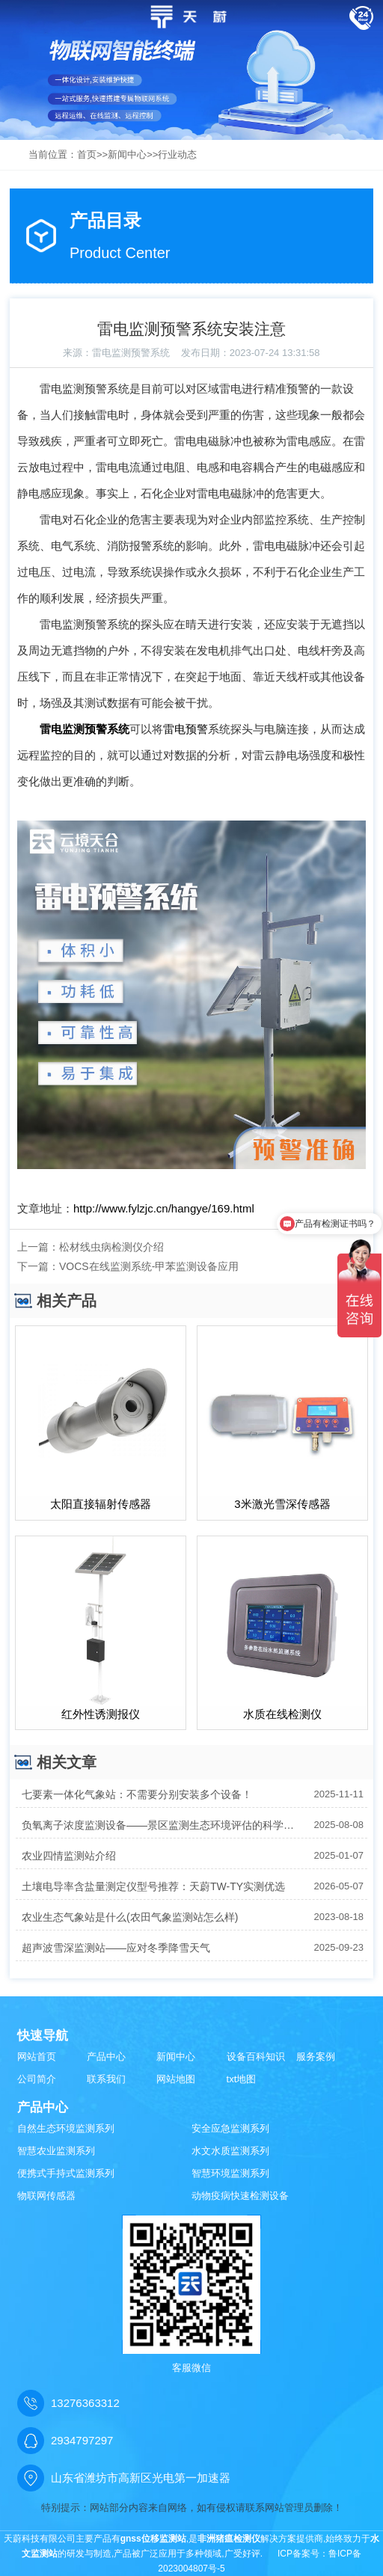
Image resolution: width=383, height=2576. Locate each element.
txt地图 (242, 2079)
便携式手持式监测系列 (65, 2173)
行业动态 (177, 154)
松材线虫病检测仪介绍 (111, 1247)
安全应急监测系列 (230, 2128)
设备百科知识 (256, 2056)
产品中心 (106, 2056)
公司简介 (36, 2079)
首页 (86, 154)
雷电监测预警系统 (131, 352)
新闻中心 (127, 154)
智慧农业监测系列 (56, 2150)
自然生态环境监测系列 (65, 2128)
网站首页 (36, 2056)
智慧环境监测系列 (230, 2173)
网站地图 (175, 2079)
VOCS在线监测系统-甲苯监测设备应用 (149, 1266)
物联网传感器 (46, 2195)
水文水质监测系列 (230, 2150)
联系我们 (106, 2079)
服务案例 (315, 2056)
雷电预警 (185, 729)
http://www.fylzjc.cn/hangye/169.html (163, 1208)
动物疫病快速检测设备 (240, 2195)
